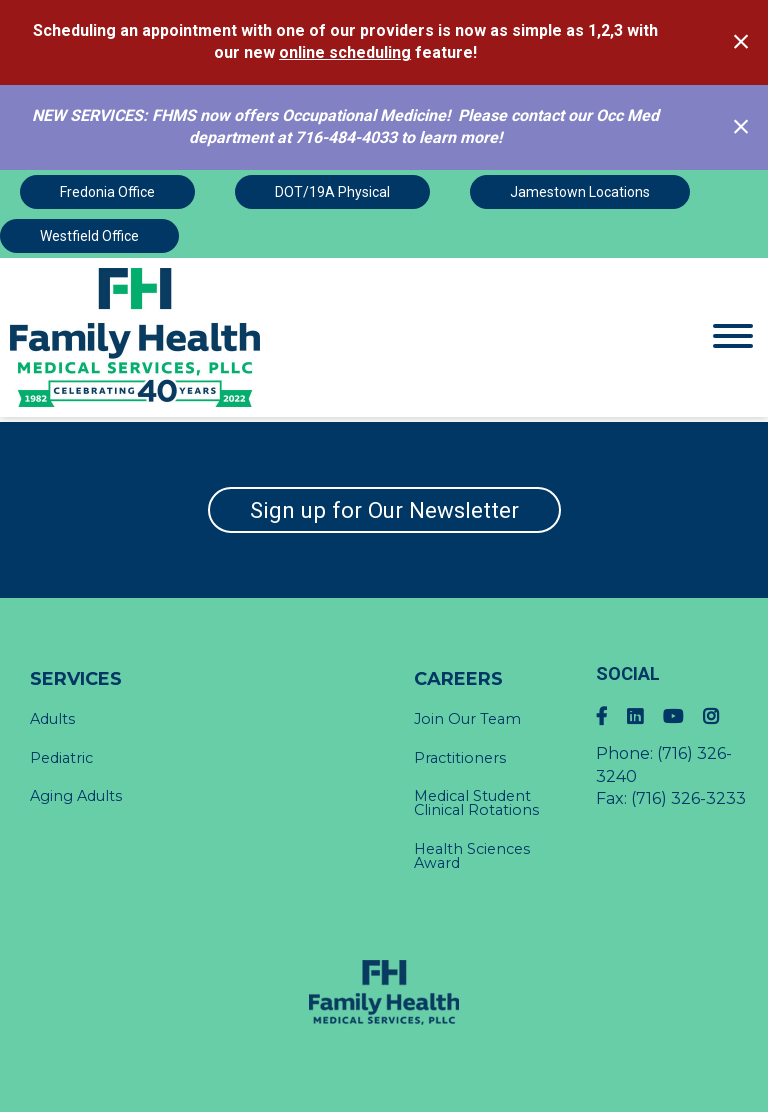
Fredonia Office (107, 192)
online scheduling (345, 52)
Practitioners (460, 758)
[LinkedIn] (645, 716)
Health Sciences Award (472, 856)
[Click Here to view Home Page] (288, 337)
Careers (458, 679)
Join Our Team (467, 719)
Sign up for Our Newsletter (384, 510)
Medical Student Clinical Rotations (476, 803)
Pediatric (61, 758)
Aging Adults (76, 796)
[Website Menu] (733, 337)
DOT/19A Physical (332, 192)
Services (76, 679)
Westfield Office (89, 236)
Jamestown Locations (580, 192)
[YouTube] (683, 716)
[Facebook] (611, 716)
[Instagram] (721, 716)
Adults (52, 719)
